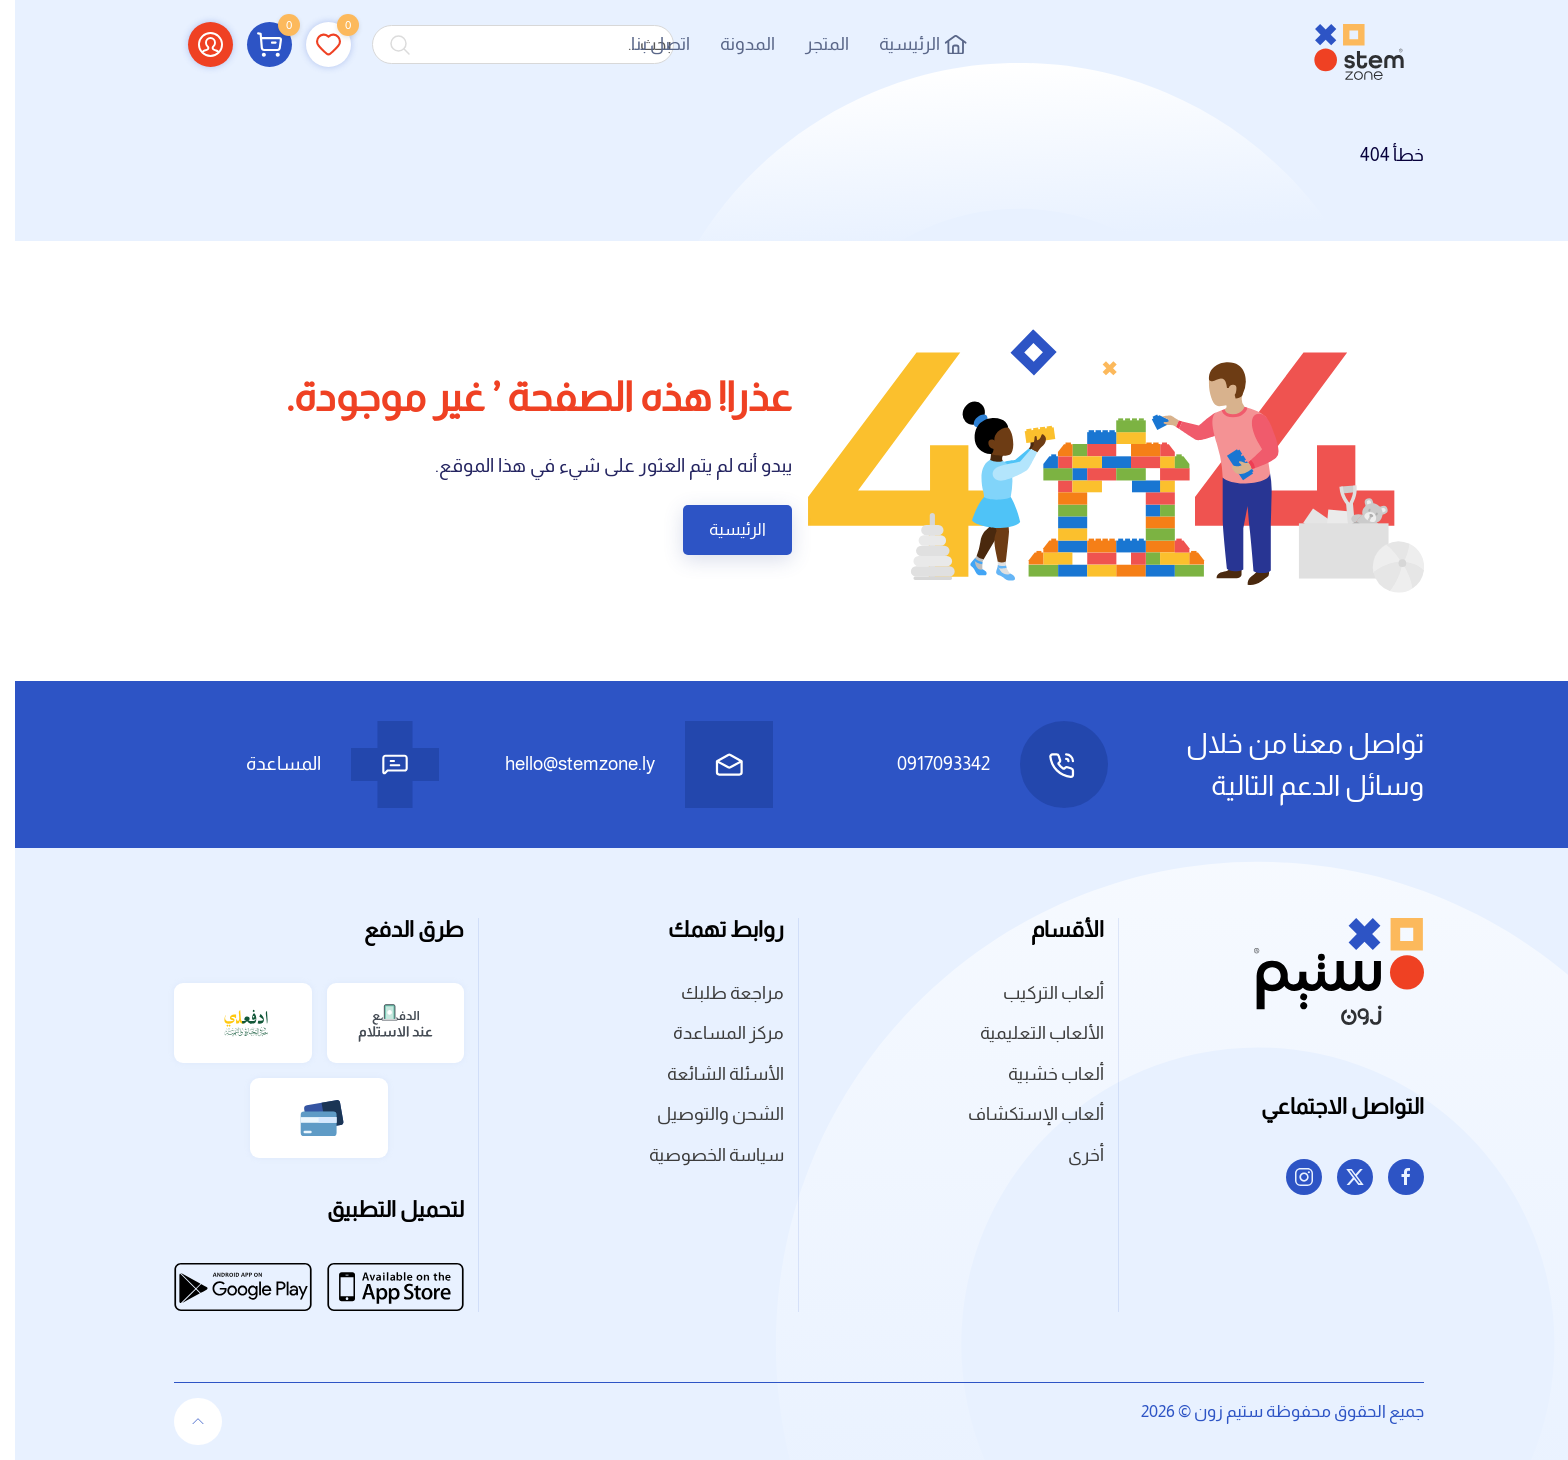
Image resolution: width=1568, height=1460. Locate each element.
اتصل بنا (645, 44)
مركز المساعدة (713, 1033)
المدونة (732, 44)
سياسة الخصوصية (701, 1155)
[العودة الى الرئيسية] (1344, 44)
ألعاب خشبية (1041, 1074)
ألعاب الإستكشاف (1021, 1114)
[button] (254, 44)
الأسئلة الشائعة (710, 1074)
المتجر (812, 44)
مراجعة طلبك (717, 993)
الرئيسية (907, 44)
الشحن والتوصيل (705, 1114)
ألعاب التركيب (1038, 993)
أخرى (1071, 1155)
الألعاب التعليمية (1027, 1033)
